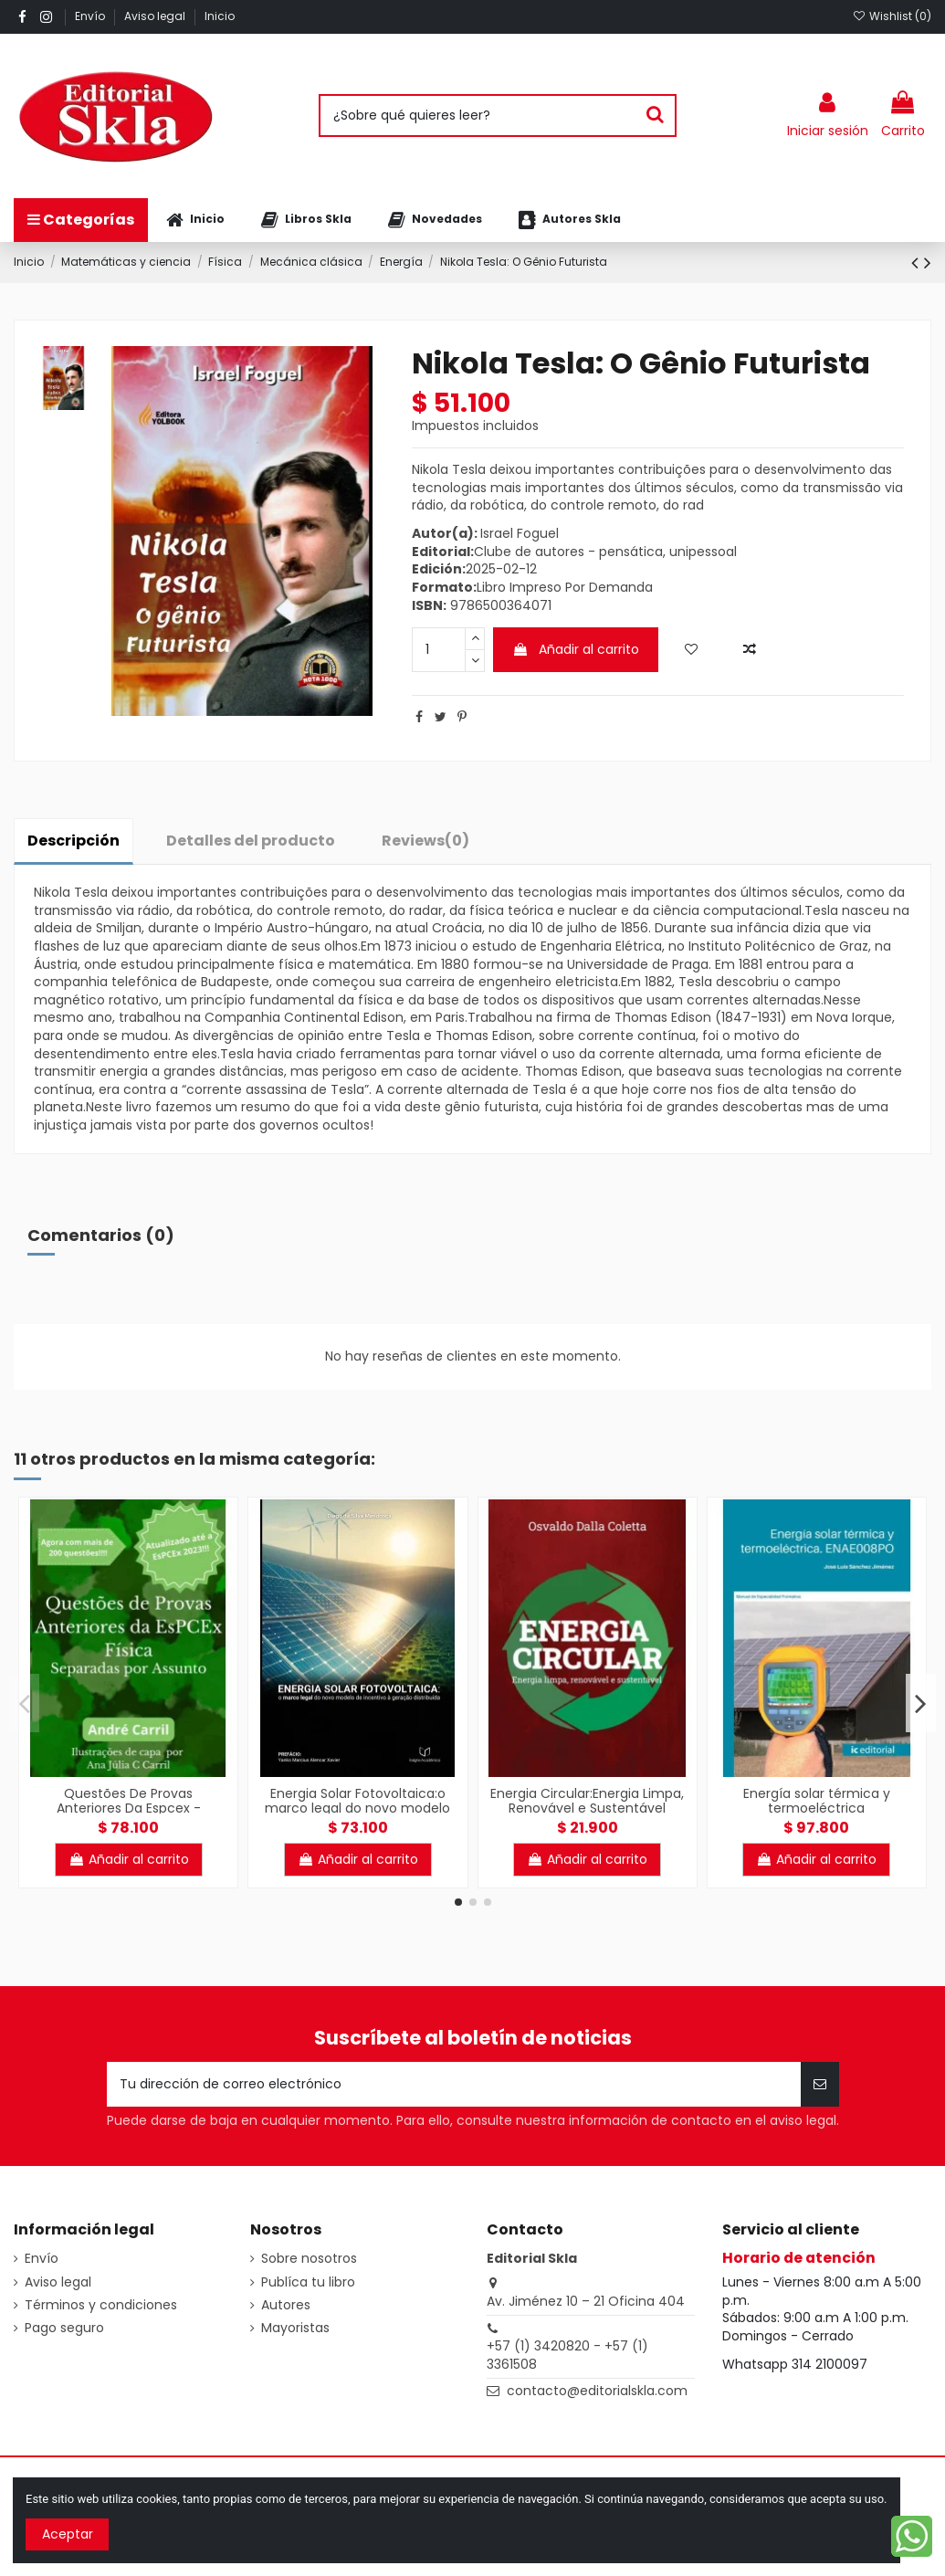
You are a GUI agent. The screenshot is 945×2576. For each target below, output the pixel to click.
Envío (91, 16)
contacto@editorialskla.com (597, 2390)
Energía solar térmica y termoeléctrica (816, 1801)
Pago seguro (64, 2328)
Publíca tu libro (308, 2282)
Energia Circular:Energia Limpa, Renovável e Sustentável (587, 1801)
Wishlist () (892, 16)
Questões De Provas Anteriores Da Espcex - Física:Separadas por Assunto (128, 1809)
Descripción (73, 840)
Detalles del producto (250, 840)
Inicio (220, 16)
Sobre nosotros (309, 2258)
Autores (285, 2305)
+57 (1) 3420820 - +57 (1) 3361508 (567, 2355)
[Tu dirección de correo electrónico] (454, 2084)
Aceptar (67, 2534)
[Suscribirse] (820, 2084)
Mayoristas (295, 2328)
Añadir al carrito (575, 649)
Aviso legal (156, 16)
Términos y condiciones (101, 2305)
